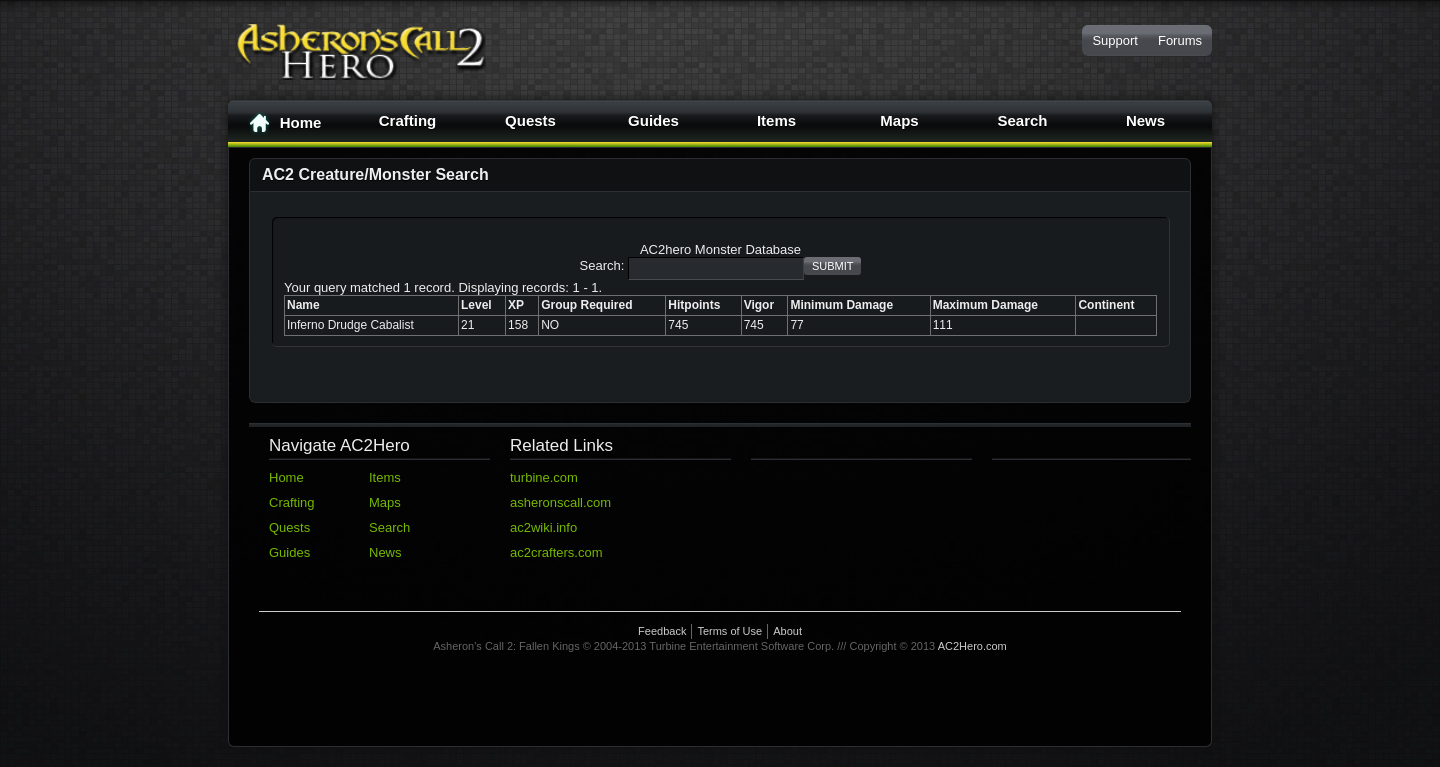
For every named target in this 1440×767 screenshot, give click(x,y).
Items (776, 120)
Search (1022, 120)
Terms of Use (729, 631)
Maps (899, 120)
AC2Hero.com (972, 646)
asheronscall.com (560, 502)
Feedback (662, 631)
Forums (1180, 40)
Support (1115, 40)
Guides (653, 120)
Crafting (408, 120)
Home (285, 124)
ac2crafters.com (556, 552)
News (1145, 120)
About (787, 631)
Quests (530, 120)
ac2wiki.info (543, 527)
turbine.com (544, 477)
